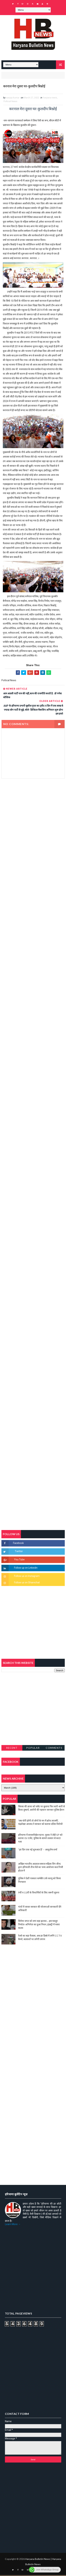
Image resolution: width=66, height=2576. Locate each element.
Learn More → (13, 2225)
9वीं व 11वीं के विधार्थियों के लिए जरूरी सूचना (38, 1893)
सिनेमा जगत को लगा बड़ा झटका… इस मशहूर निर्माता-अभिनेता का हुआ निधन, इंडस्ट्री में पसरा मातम (39, 1925)
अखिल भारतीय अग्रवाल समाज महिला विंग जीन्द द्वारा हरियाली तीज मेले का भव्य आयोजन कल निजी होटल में (40, 1868)
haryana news (50, 98)
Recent (11, 1748)
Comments (54, 1748)
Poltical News (10, 102)
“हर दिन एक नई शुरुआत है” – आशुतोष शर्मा (37, 1850)
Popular (33, 1748)
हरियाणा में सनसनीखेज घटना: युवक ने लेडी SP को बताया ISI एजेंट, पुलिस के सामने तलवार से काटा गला (40, 1839)
